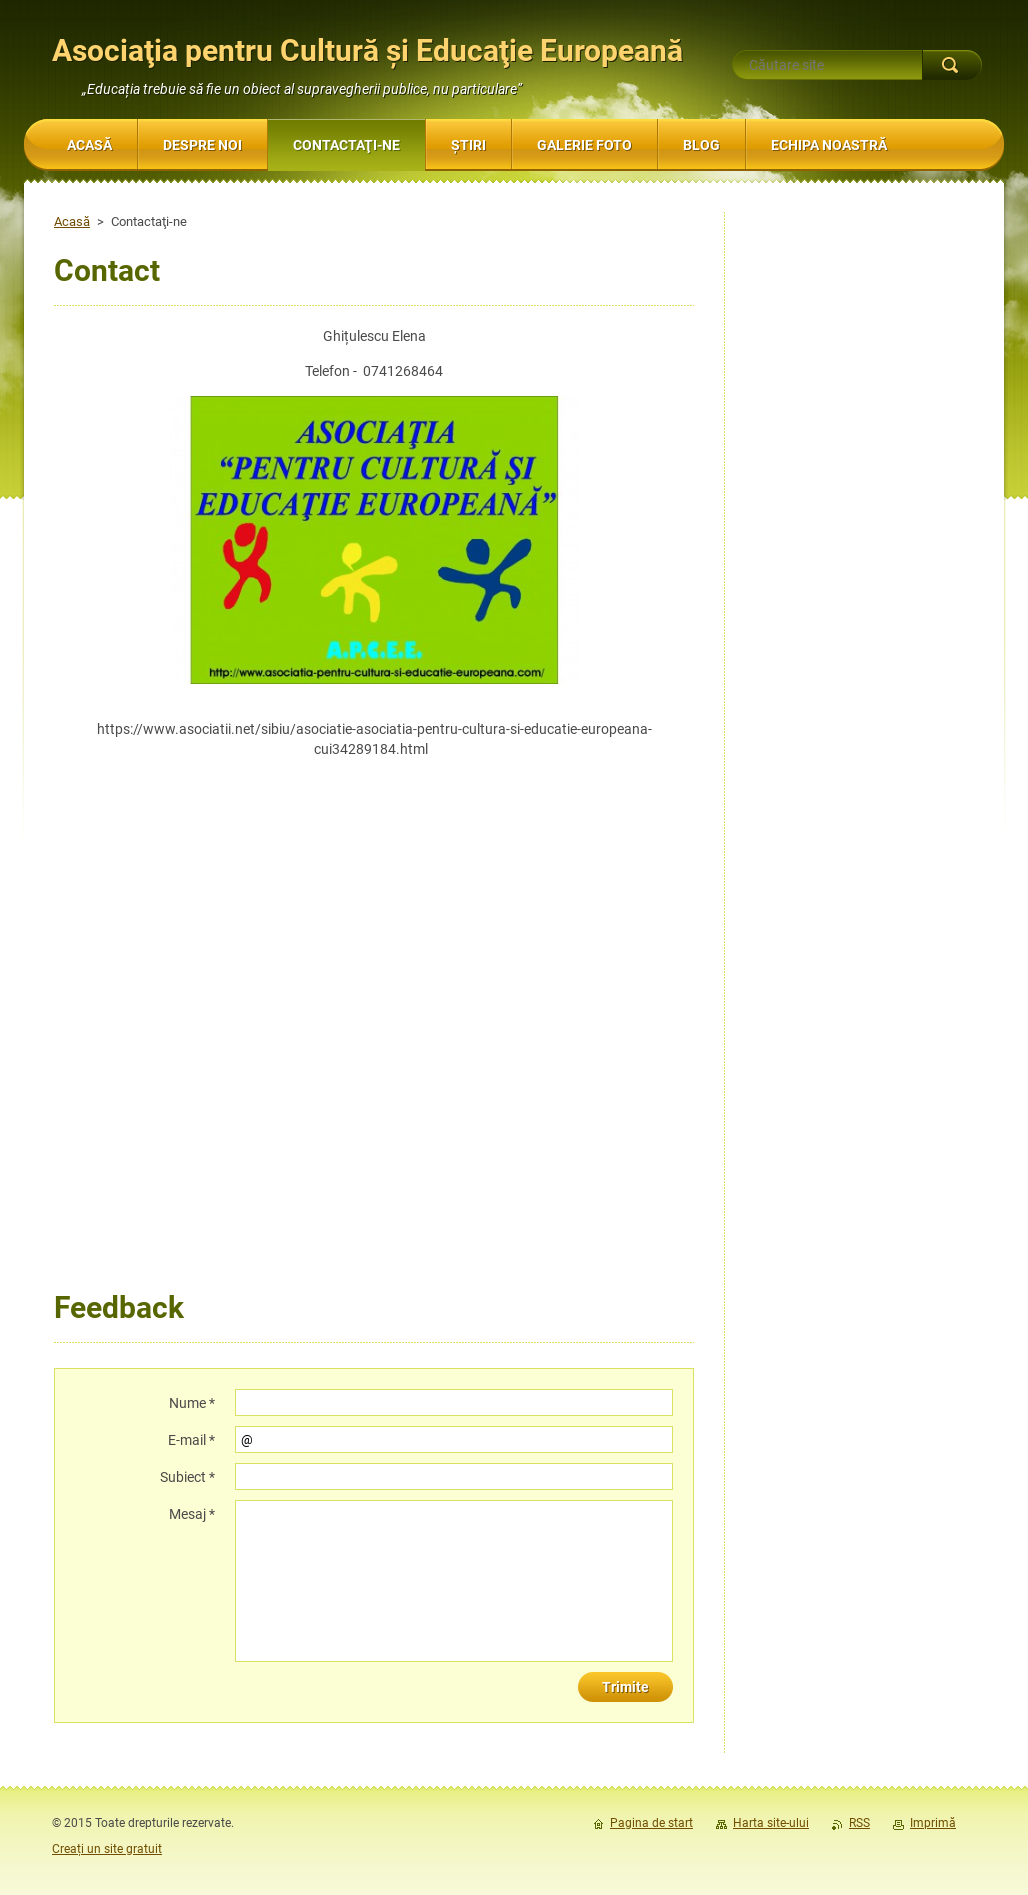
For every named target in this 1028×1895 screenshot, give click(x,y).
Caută (952, 65)
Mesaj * (192, 1514)
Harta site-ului (771, 1823)
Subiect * (187, 1477)
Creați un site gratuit (107, 1849)
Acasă (72, 221)
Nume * (192, 1403)
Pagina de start (651, 1823)
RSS (859, 1823)
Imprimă (933, 1823)
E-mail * (191, 1440)
